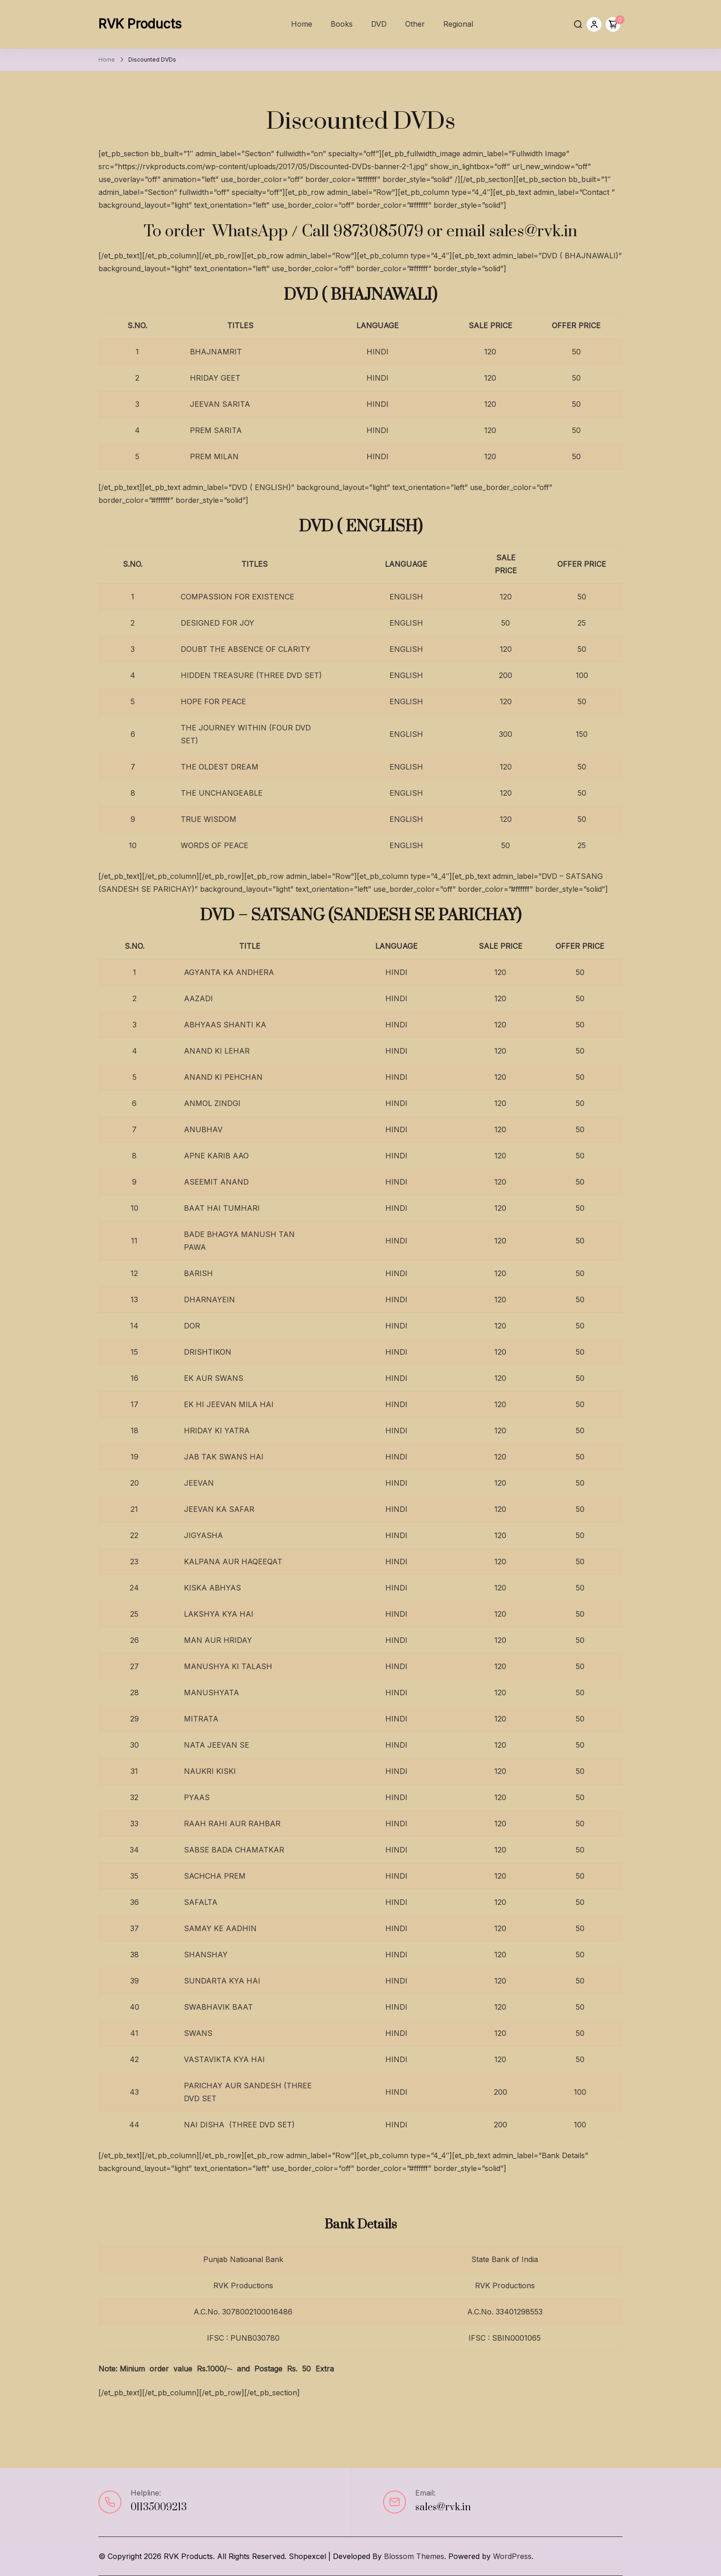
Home (301, 23)
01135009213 (159, 2507)
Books (342, 23)
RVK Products (140, 24)
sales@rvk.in (443, 2507)
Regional (458, 23)
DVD (379, 23)
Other (415, 23)
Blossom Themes (414, 2556)
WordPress (512, 2556)
